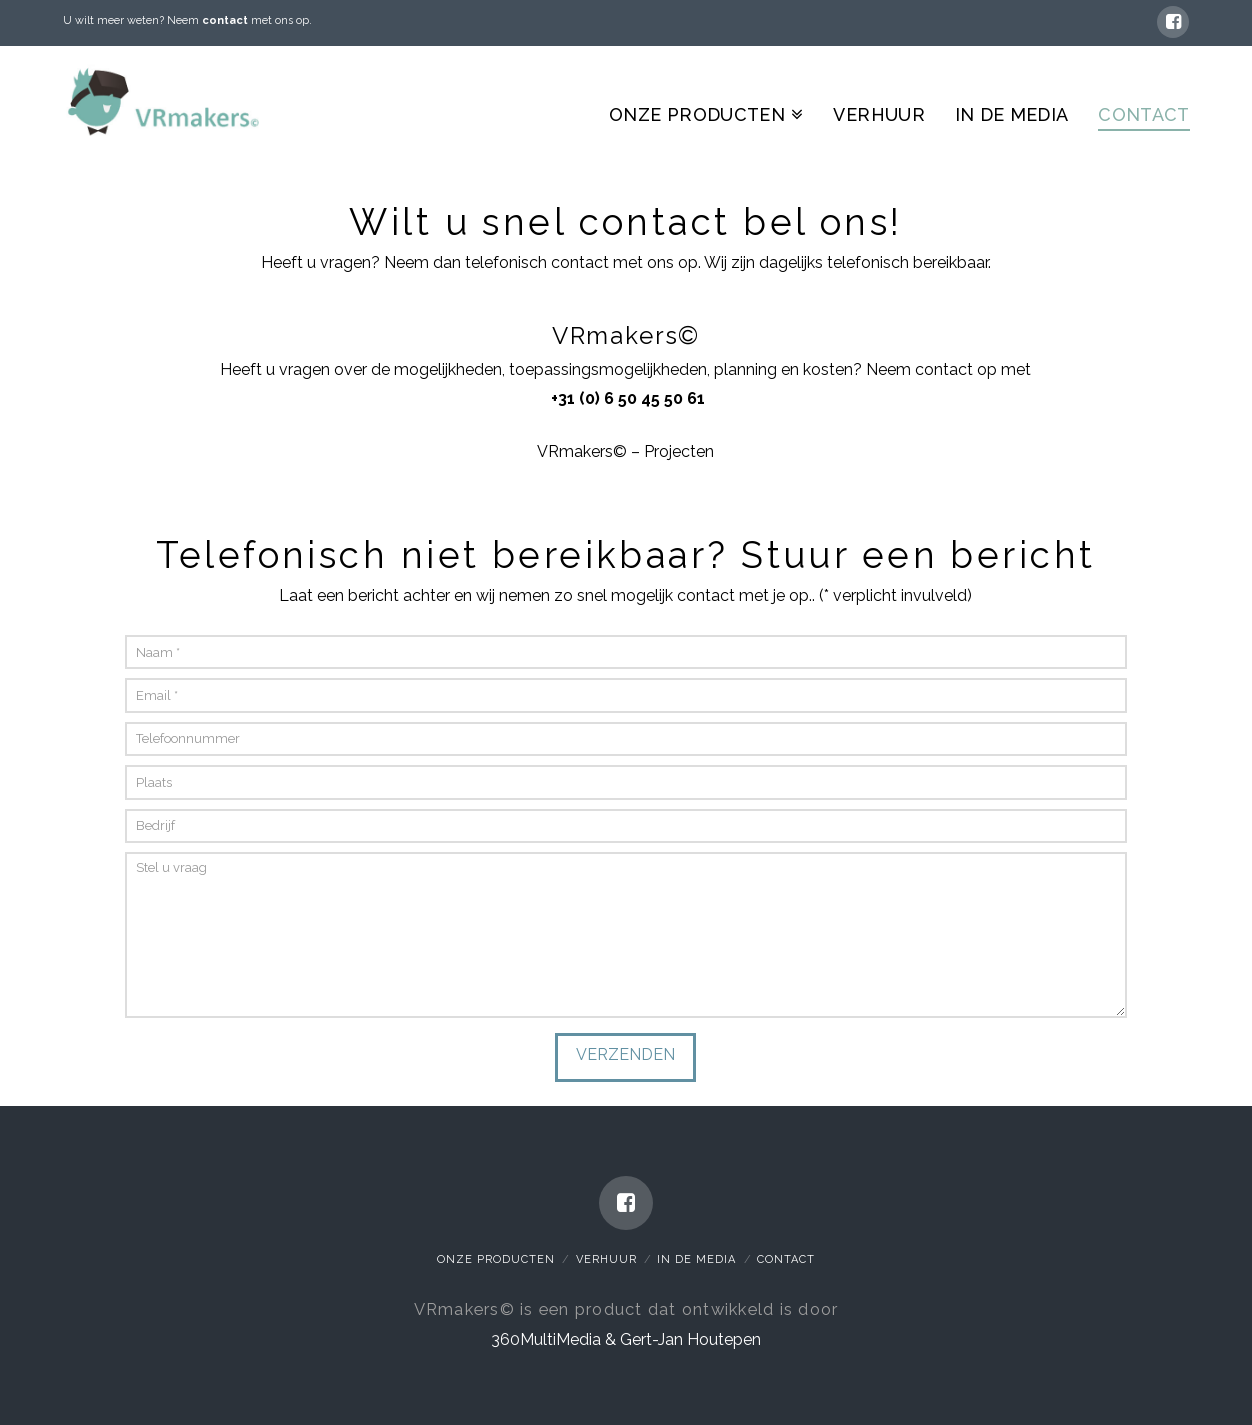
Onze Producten (496, 1259)
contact (225, 20)
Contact (786, 1259)
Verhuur (606, 1259)
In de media (696, 1259)
